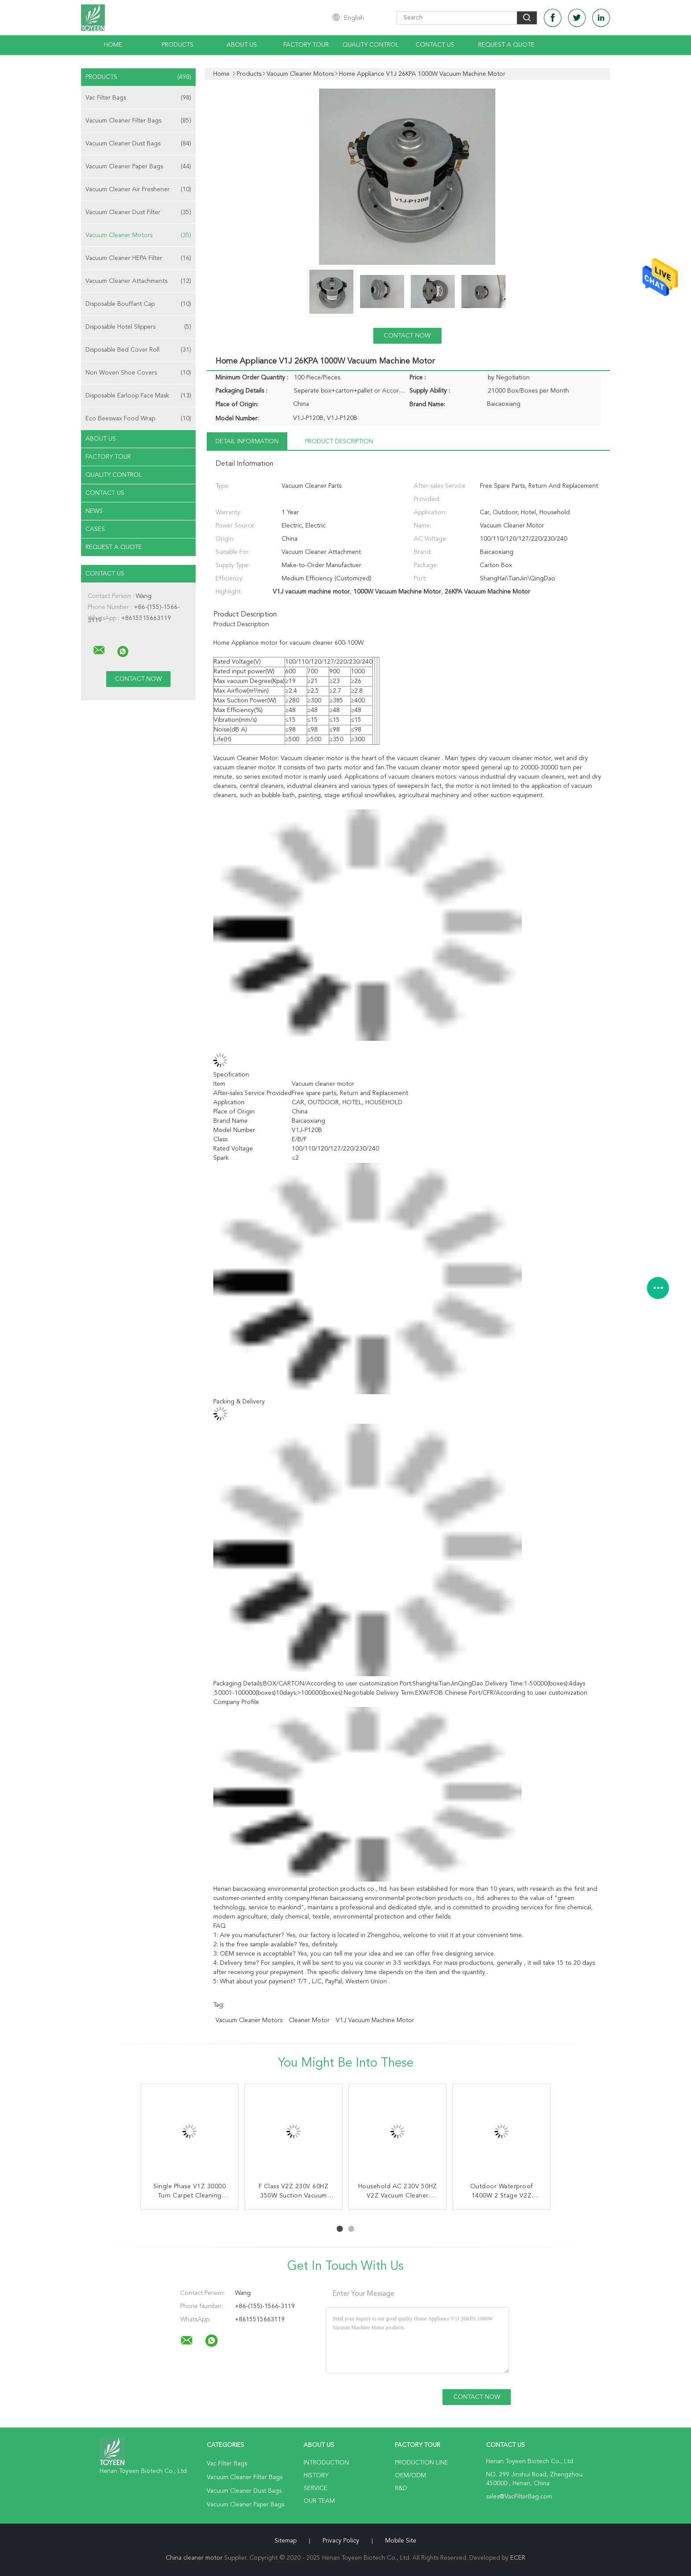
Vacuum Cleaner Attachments (138, 281)
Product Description (339, 441)
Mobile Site (400, 2541)
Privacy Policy (341, 2541)
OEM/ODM (410, 2475)
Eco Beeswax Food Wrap (138, 418)
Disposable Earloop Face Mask (138, 395)
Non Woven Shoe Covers (138, 372)
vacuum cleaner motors (248, 2020)
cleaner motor (309, 2020)
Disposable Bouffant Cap (138, 304)
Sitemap (286, 2541)
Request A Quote (506, 45)
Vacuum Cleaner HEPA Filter (138, 258)
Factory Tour (306, 45)
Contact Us (435, 45)
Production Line (421, 2463)
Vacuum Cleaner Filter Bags (138, 120)
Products (177, 45)
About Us (242, 45)
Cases (95, 529)
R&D (401, 2488)
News (94, 511)
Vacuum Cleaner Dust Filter (138, 212)
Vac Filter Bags (138, 97)
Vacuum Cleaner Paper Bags (138, 166)
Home (113, 45)
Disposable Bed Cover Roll (138, 349)
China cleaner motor (194, 2558)
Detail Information (247, 441)
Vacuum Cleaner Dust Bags (138, 143)
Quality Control (370, 45)
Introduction (326, 2463)
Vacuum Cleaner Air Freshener (138, 189)
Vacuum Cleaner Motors (138, 235)
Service (315, 2488)
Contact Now (407, 336)
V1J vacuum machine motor (375, 2020)
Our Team (319, 2501)
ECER (517, 2558)
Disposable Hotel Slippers (138, 327)
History (316, 2475)
